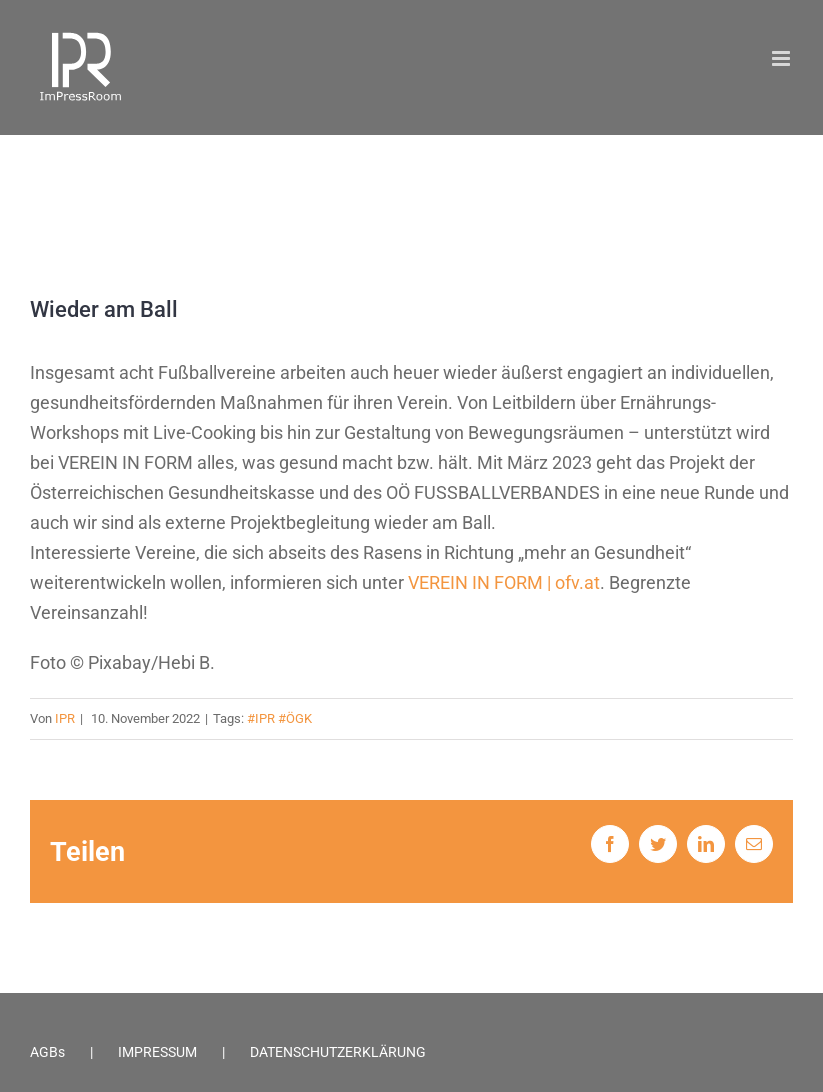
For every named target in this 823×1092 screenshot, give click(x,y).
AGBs (47, 1052)
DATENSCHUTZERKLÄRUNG (338, 1052)
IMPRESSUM (157, 1052)
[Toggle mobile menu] (782, 58)
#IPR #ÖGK (279, 718)
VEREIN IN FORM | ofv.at (504, 582)
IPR (65, 718)
